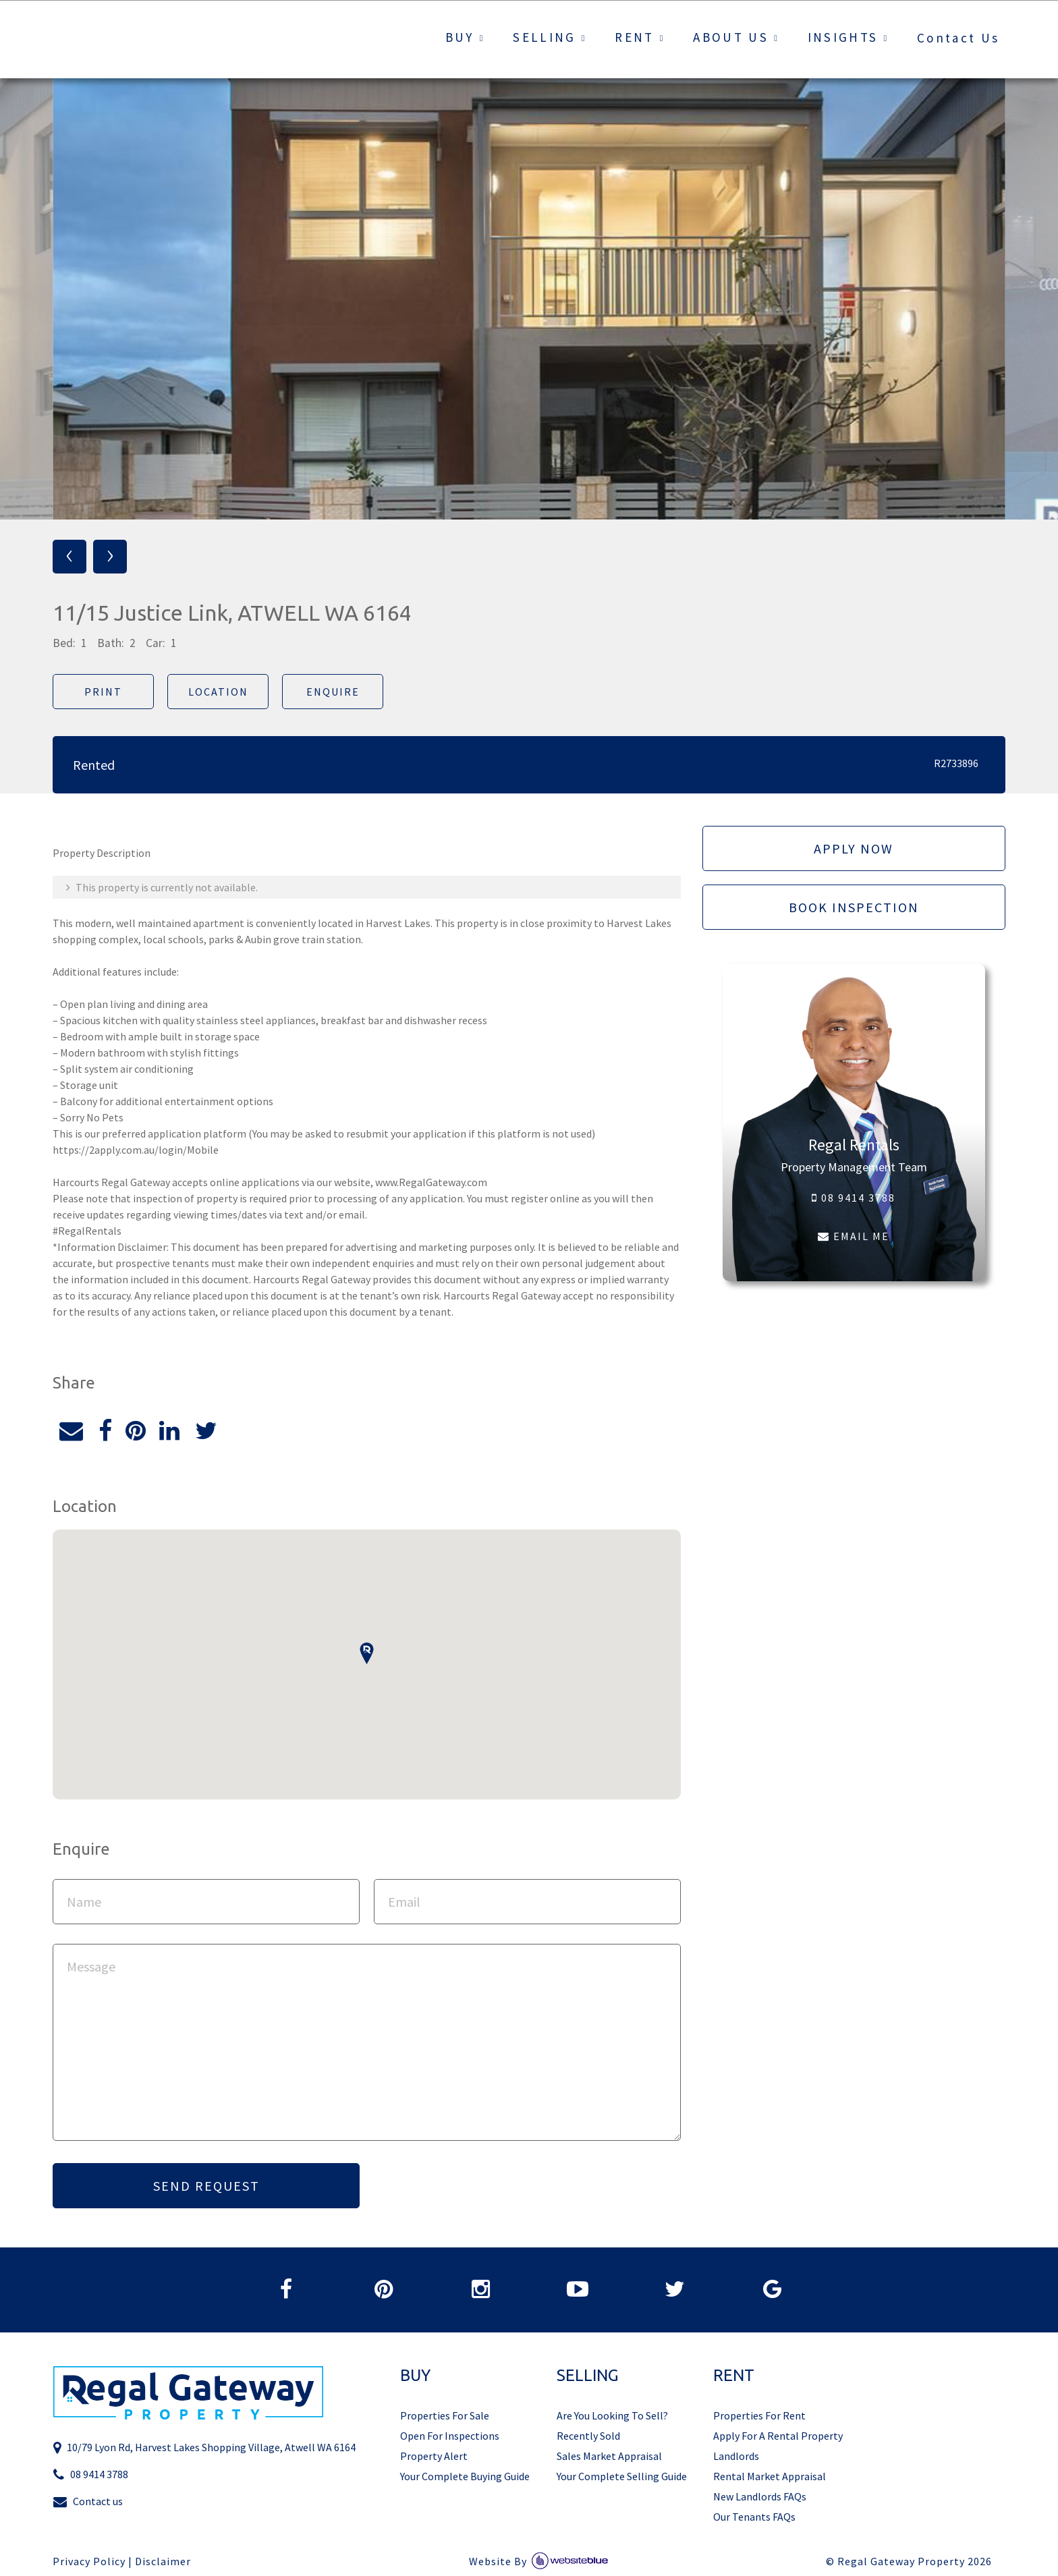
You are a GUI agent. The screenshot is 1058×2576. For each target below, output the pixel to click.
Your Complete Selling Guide (622, 2476)
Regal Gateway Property (914, 2561)
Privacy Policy (89, 2561)
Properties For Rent (759, 2415)
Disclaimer (163, 2561)
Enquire (333, 691)
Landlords (736, 2456)
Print (103, 691)
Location (218, 691)
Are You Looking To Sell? (612, 2415)
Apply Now (853, 848)
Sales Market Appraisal (609, 2456)
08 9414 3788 (853, 1197)
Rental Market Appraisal (769, 2476)
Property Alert (434, 2456)
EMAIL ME (853, 1236)
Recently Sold (588, 2435)
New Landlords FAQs (759, 2496)
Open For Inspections (449, 2435)
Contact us (88, 2501)
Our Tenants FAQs (754, 2516)
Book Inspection (854, 907)
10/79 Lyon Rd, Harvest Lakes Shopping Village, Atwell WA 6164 (204, 2447)
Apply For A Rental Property (778, 2435)
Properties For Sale (444, 2415)
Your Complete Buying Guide (465, 2476)
